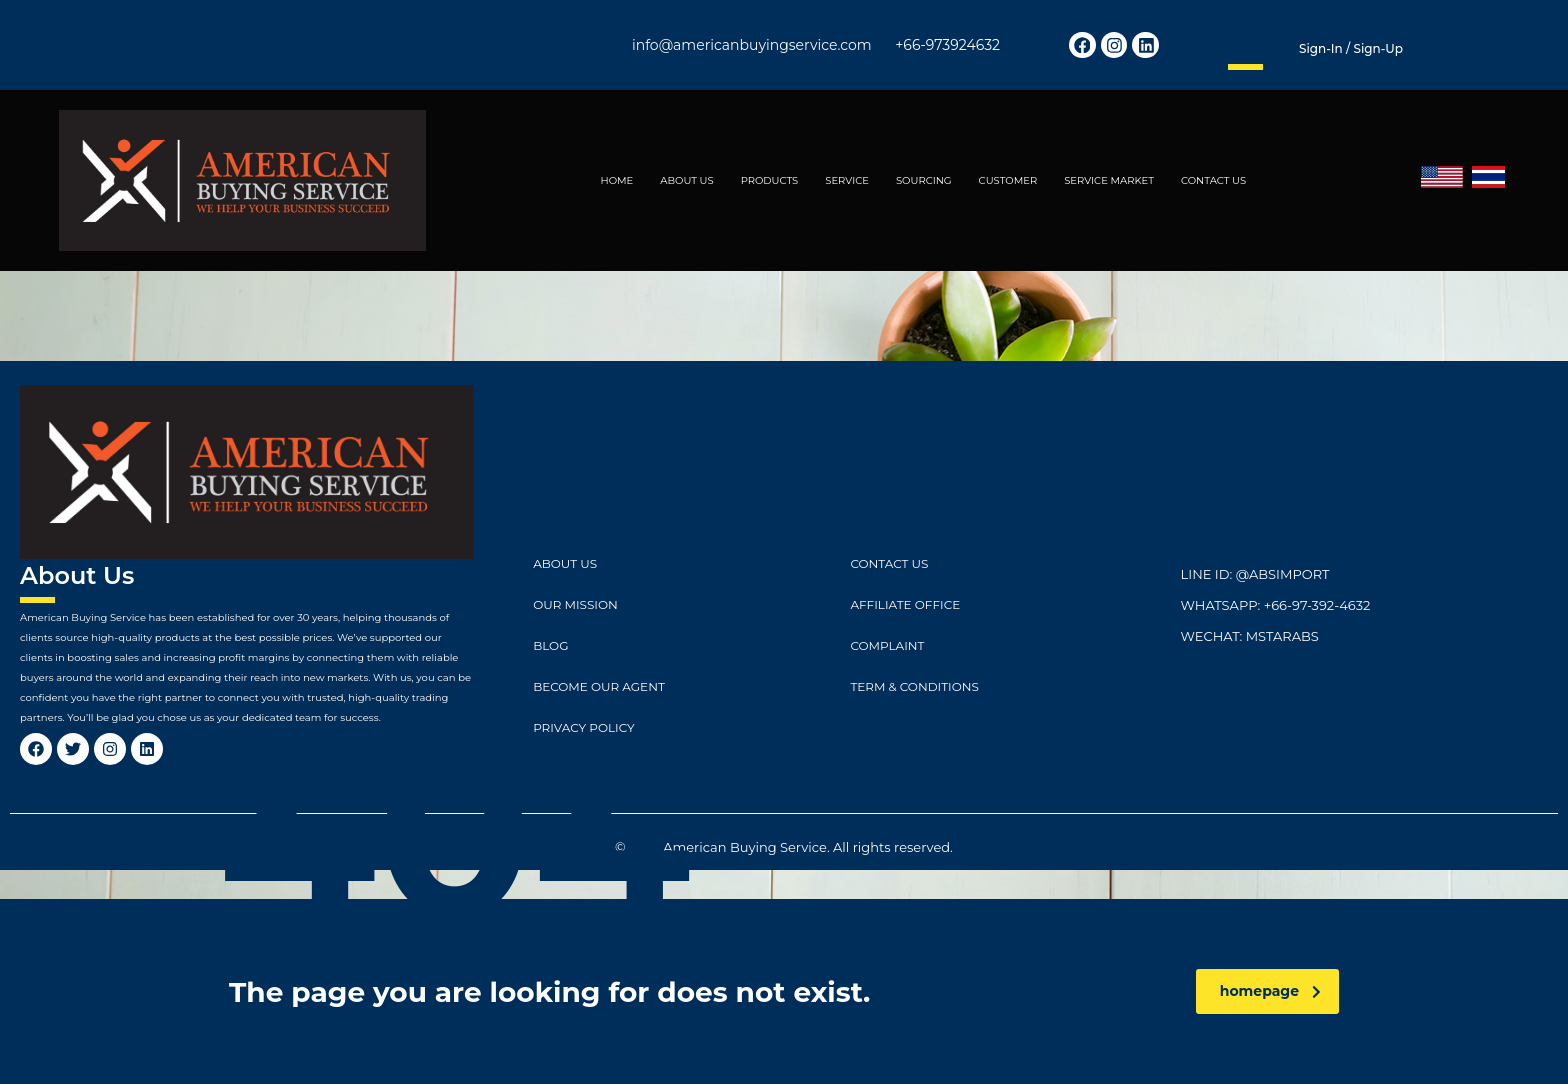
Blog (550, 645)
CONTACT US (1213, 180)
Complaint (887, 645)
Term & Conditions (914, 686)
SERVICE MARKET (1109, 180)
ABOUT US (686, 180)
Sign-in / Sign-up (1351, 48)
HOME (617, 180)
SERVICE (847, 180)
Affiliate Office (905, 604)
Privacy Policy (583, 727)
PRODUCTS (770, 180)
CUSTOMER (1008, 180)
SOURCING (924, 180)
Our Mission (575, 604)
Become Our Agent (599, 686)
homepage (1270, 991)
